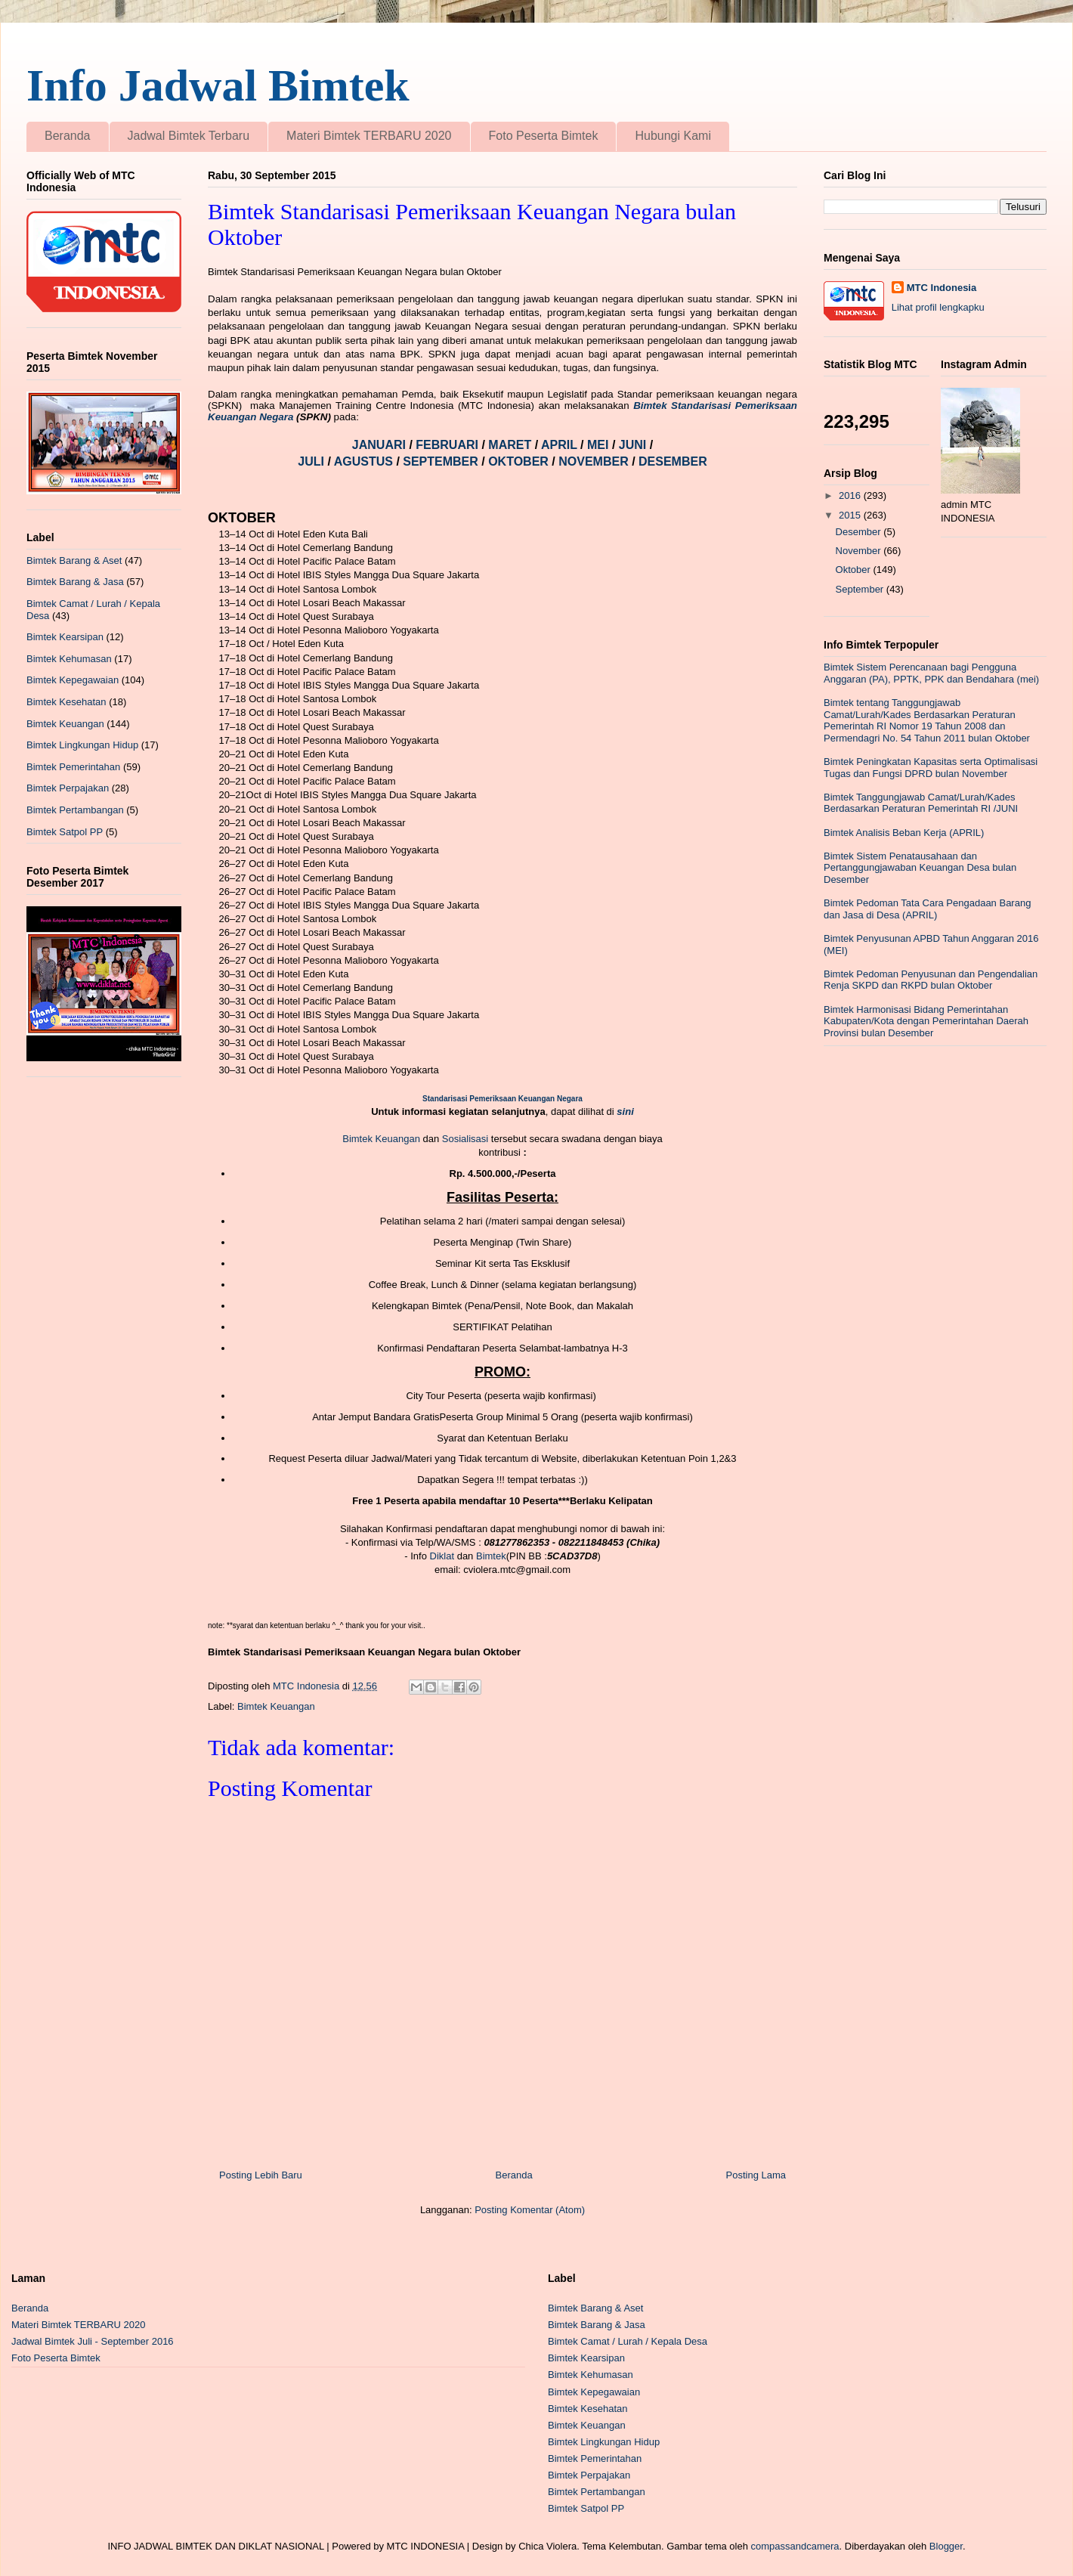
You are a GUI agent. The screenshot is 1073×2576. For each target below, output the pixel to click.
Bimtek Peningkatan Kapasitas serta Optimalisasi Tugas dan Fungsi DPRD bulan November (930, 767)
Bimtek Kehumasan (69, 658)
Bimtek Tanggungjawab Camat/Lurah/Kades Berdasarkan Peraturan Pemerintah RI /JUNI (921, 803)
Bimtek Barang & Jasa (75, 581)
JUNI (634, 444)
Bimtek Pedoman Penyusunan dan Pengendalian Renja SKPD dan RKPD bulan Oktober (930, 980)
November (860, 550)
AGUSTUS (365, 461)
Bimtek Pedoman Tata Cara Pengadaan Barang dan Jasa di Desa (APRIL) (927, 909)
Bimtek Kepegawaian (72, 680)
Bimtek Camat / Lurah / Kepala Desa (627, 2341)
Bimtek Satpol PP (64, 832)
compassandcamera (795, 2546)
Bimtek (491, 1556)
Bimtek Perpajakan (67, 788)
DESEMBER (673, 461)
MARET (511, 444)
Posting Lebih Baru (260, 2175)
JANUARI (381, 444)
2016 (851, 495)
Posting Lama (756, 2175)
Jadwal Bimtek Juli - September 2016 (92, 2341)
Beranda (68, 135)
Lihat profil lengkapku (938, 307)
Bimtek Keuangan (381, 1138)
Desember (860, 531)
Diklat (442, 1556)
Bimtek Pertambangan (75, 810)
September (861, 589)
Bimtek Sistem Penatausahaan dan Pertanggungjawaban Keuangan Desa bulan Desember (920, 867)
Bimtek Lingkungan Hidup (82, 745)
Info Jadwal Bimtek (218, 85)
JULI (312, 461)
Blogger (946, 2546)
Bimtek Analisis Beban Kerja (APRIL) (904, 832)
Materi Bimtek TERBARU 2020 (368, 135)
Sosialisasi (466, 1138)
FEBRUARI (448, 444)
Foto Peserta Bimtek (543, 135)
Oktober (855, 569)
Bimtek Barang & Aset (74, 560)
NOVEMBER (593, 461)
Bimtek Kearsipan (65, 636)
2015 (851, 515)
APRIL (560, 444)
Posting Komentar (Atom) (530, 2209)
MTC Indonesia (941, 287)
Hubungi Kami (673, 135)
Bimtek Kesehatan (66, 701)
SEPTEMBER (442, 461)
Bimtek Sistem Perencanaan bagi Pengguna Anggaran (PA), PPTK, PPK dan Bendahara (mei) (931, 673)
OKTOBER (518, 461)
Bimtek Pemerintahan (73, 766)
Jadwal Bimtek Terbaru (189, 135)
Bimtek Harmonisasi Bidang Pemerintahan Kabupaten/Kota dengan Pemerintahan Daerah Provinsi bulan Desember (926, 1021)
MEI (599, 444)
